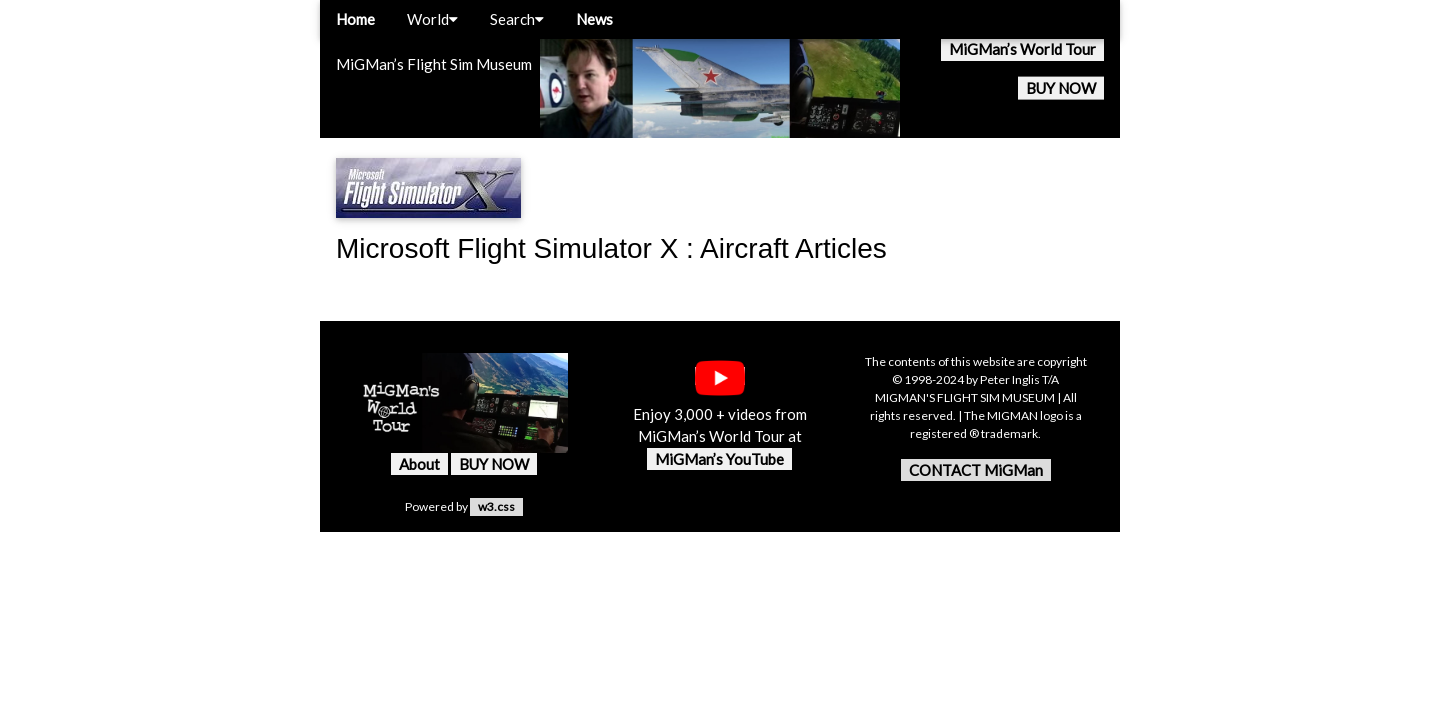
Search (517, 19)
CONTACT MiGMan (976, 470)
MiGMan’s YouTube (719, 459)
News (594, 19)
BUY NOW (1061, 88)
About (419, 464)
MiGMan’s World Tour (1022, 49)
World (432, 19)
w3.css (496, 506)
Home (355, 19)
